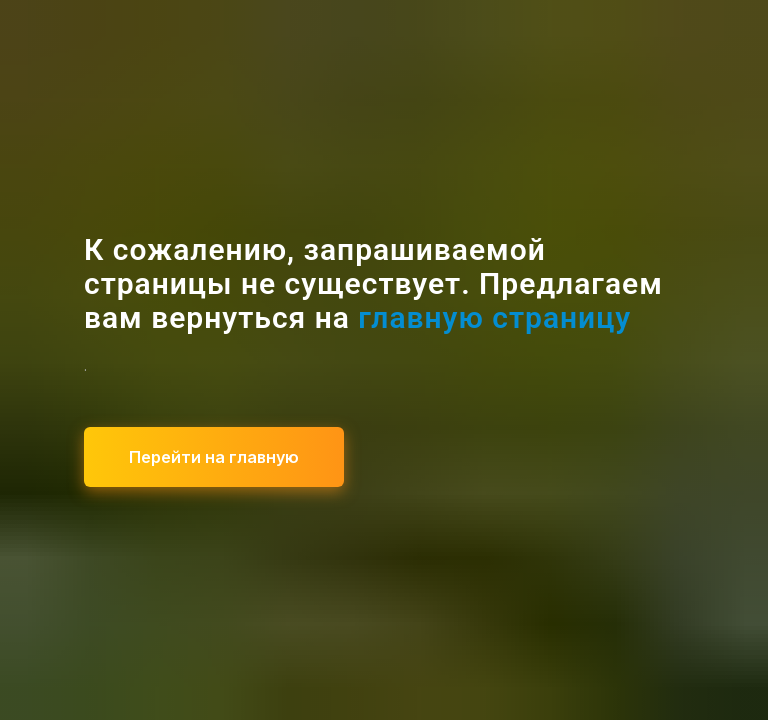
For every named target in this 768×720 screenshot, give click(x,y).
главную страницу (494, 317)
